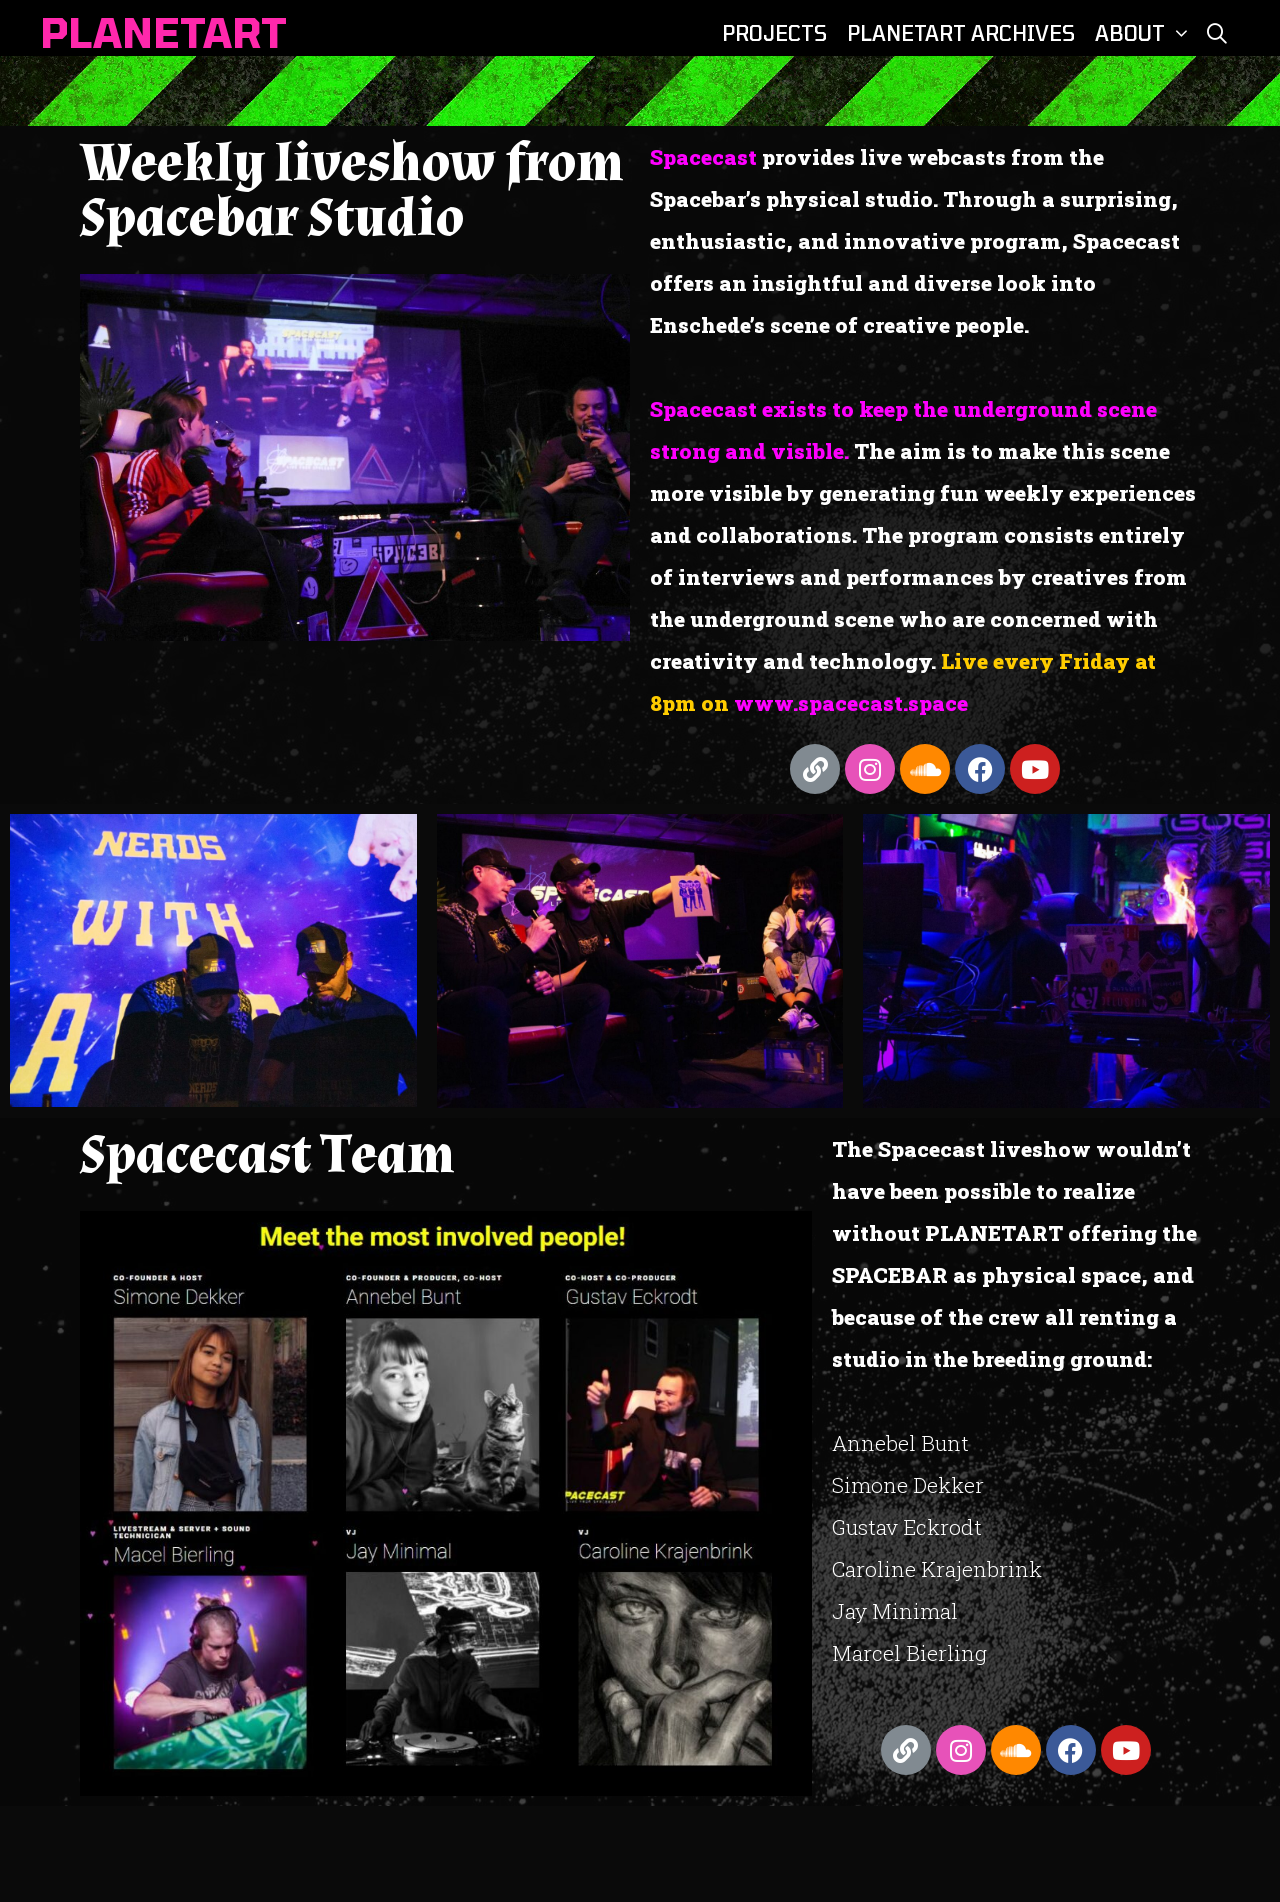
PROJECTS (774, 33)
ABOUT (1144, 33)
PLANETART (164, 32)
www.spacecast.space (848, 703)
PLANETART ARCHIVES (961, 33)
